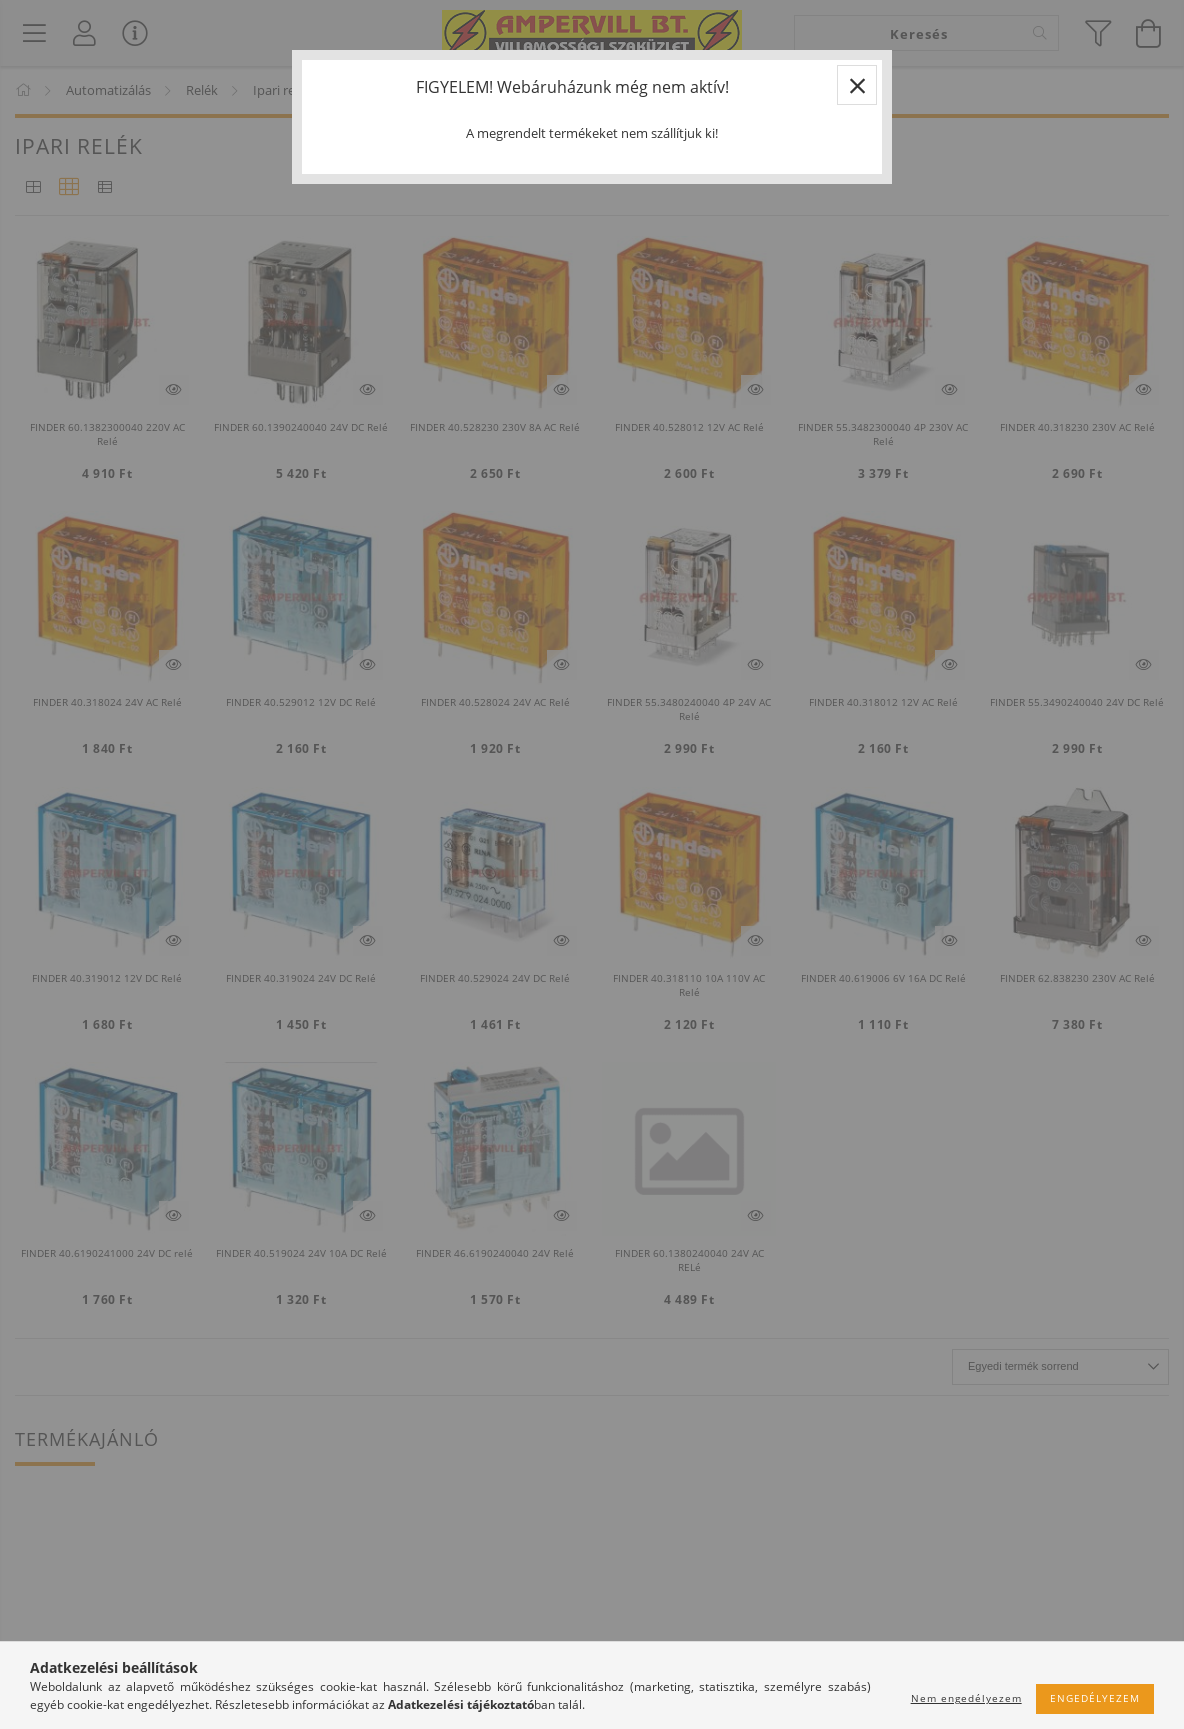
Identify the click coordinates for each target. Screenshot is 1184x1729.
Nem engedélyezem (966, 1698)
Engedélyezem (1095, 1698)
